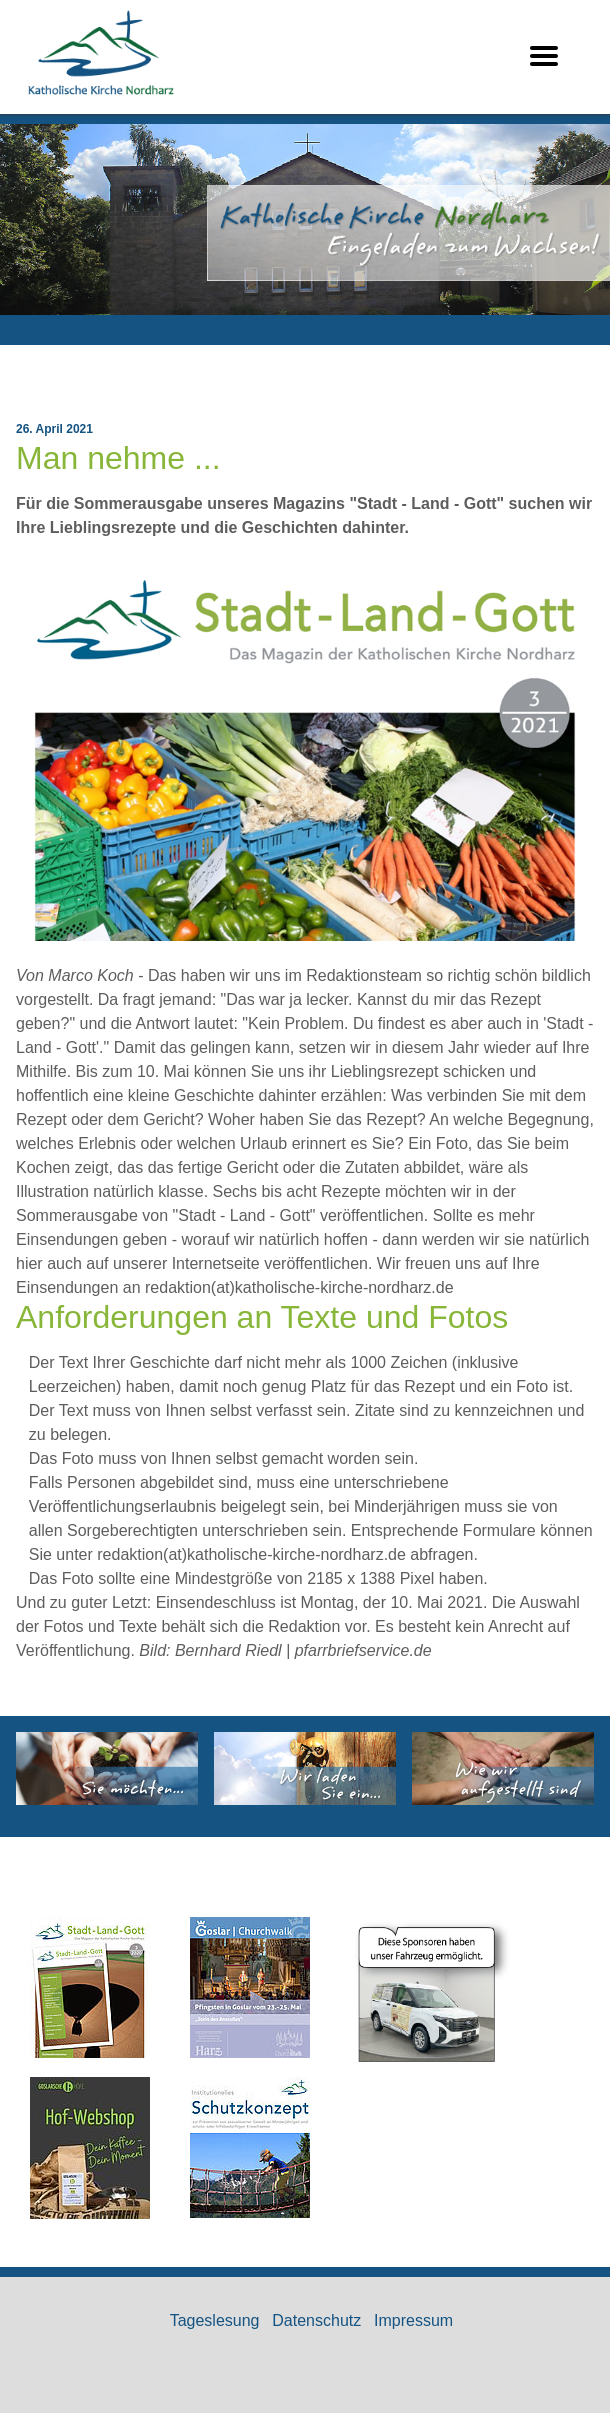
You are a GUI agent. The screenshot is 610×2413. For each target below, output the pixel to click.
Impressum (413, 2320)
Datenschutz (316, 2320)
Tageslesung (215, 2320)
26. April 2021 (54, 429)
